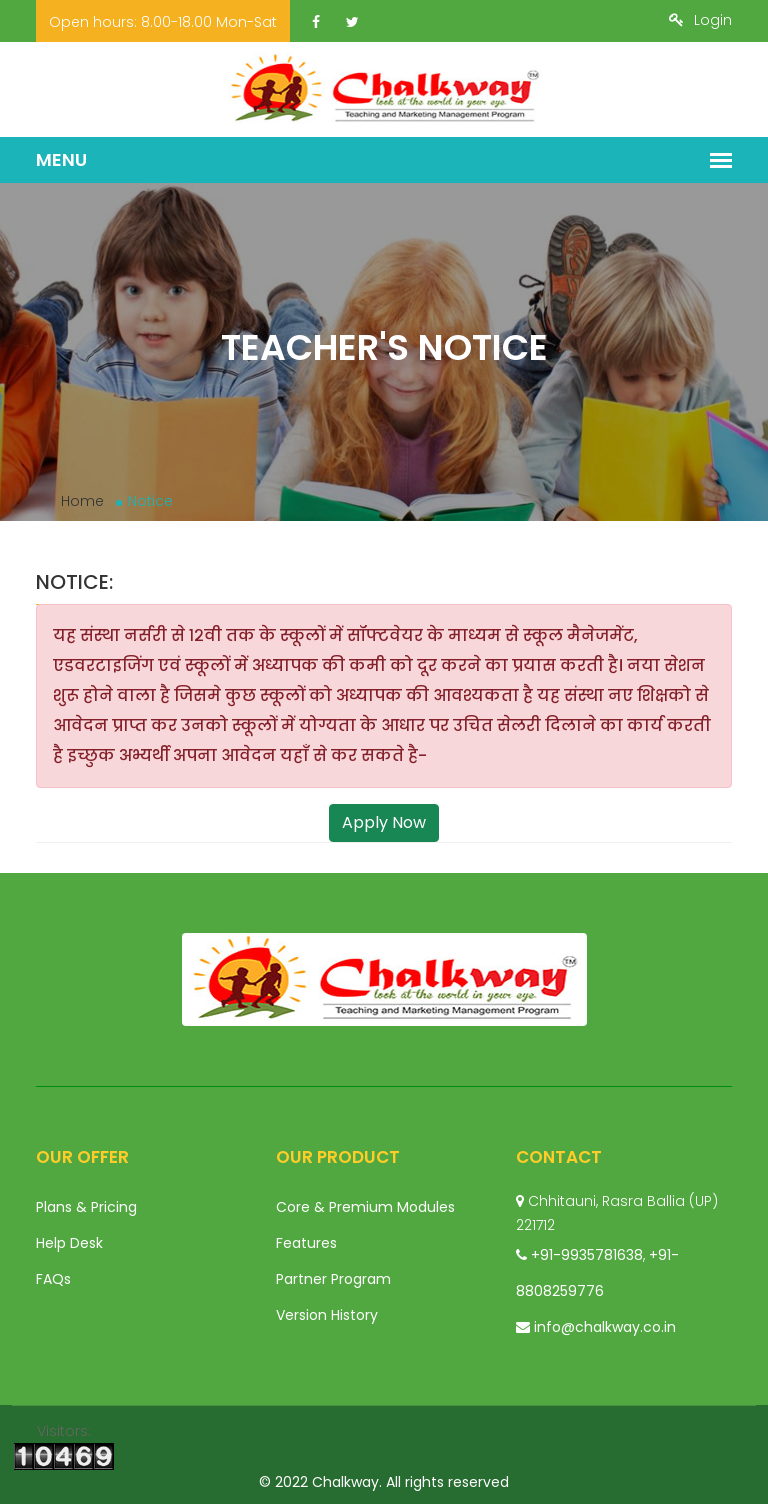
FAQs (53, 1279)
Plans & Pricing (86, 1207)
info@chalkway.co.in (605, 1327)
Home (82, 501)
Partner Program (333, 1279)
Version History (327, 1315)
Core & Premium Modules (365, 1207)
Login (700, 20)
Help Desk (69, 1243)
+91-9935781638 (587, 1255)
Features (306, 1243)
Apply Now (384, 822)
